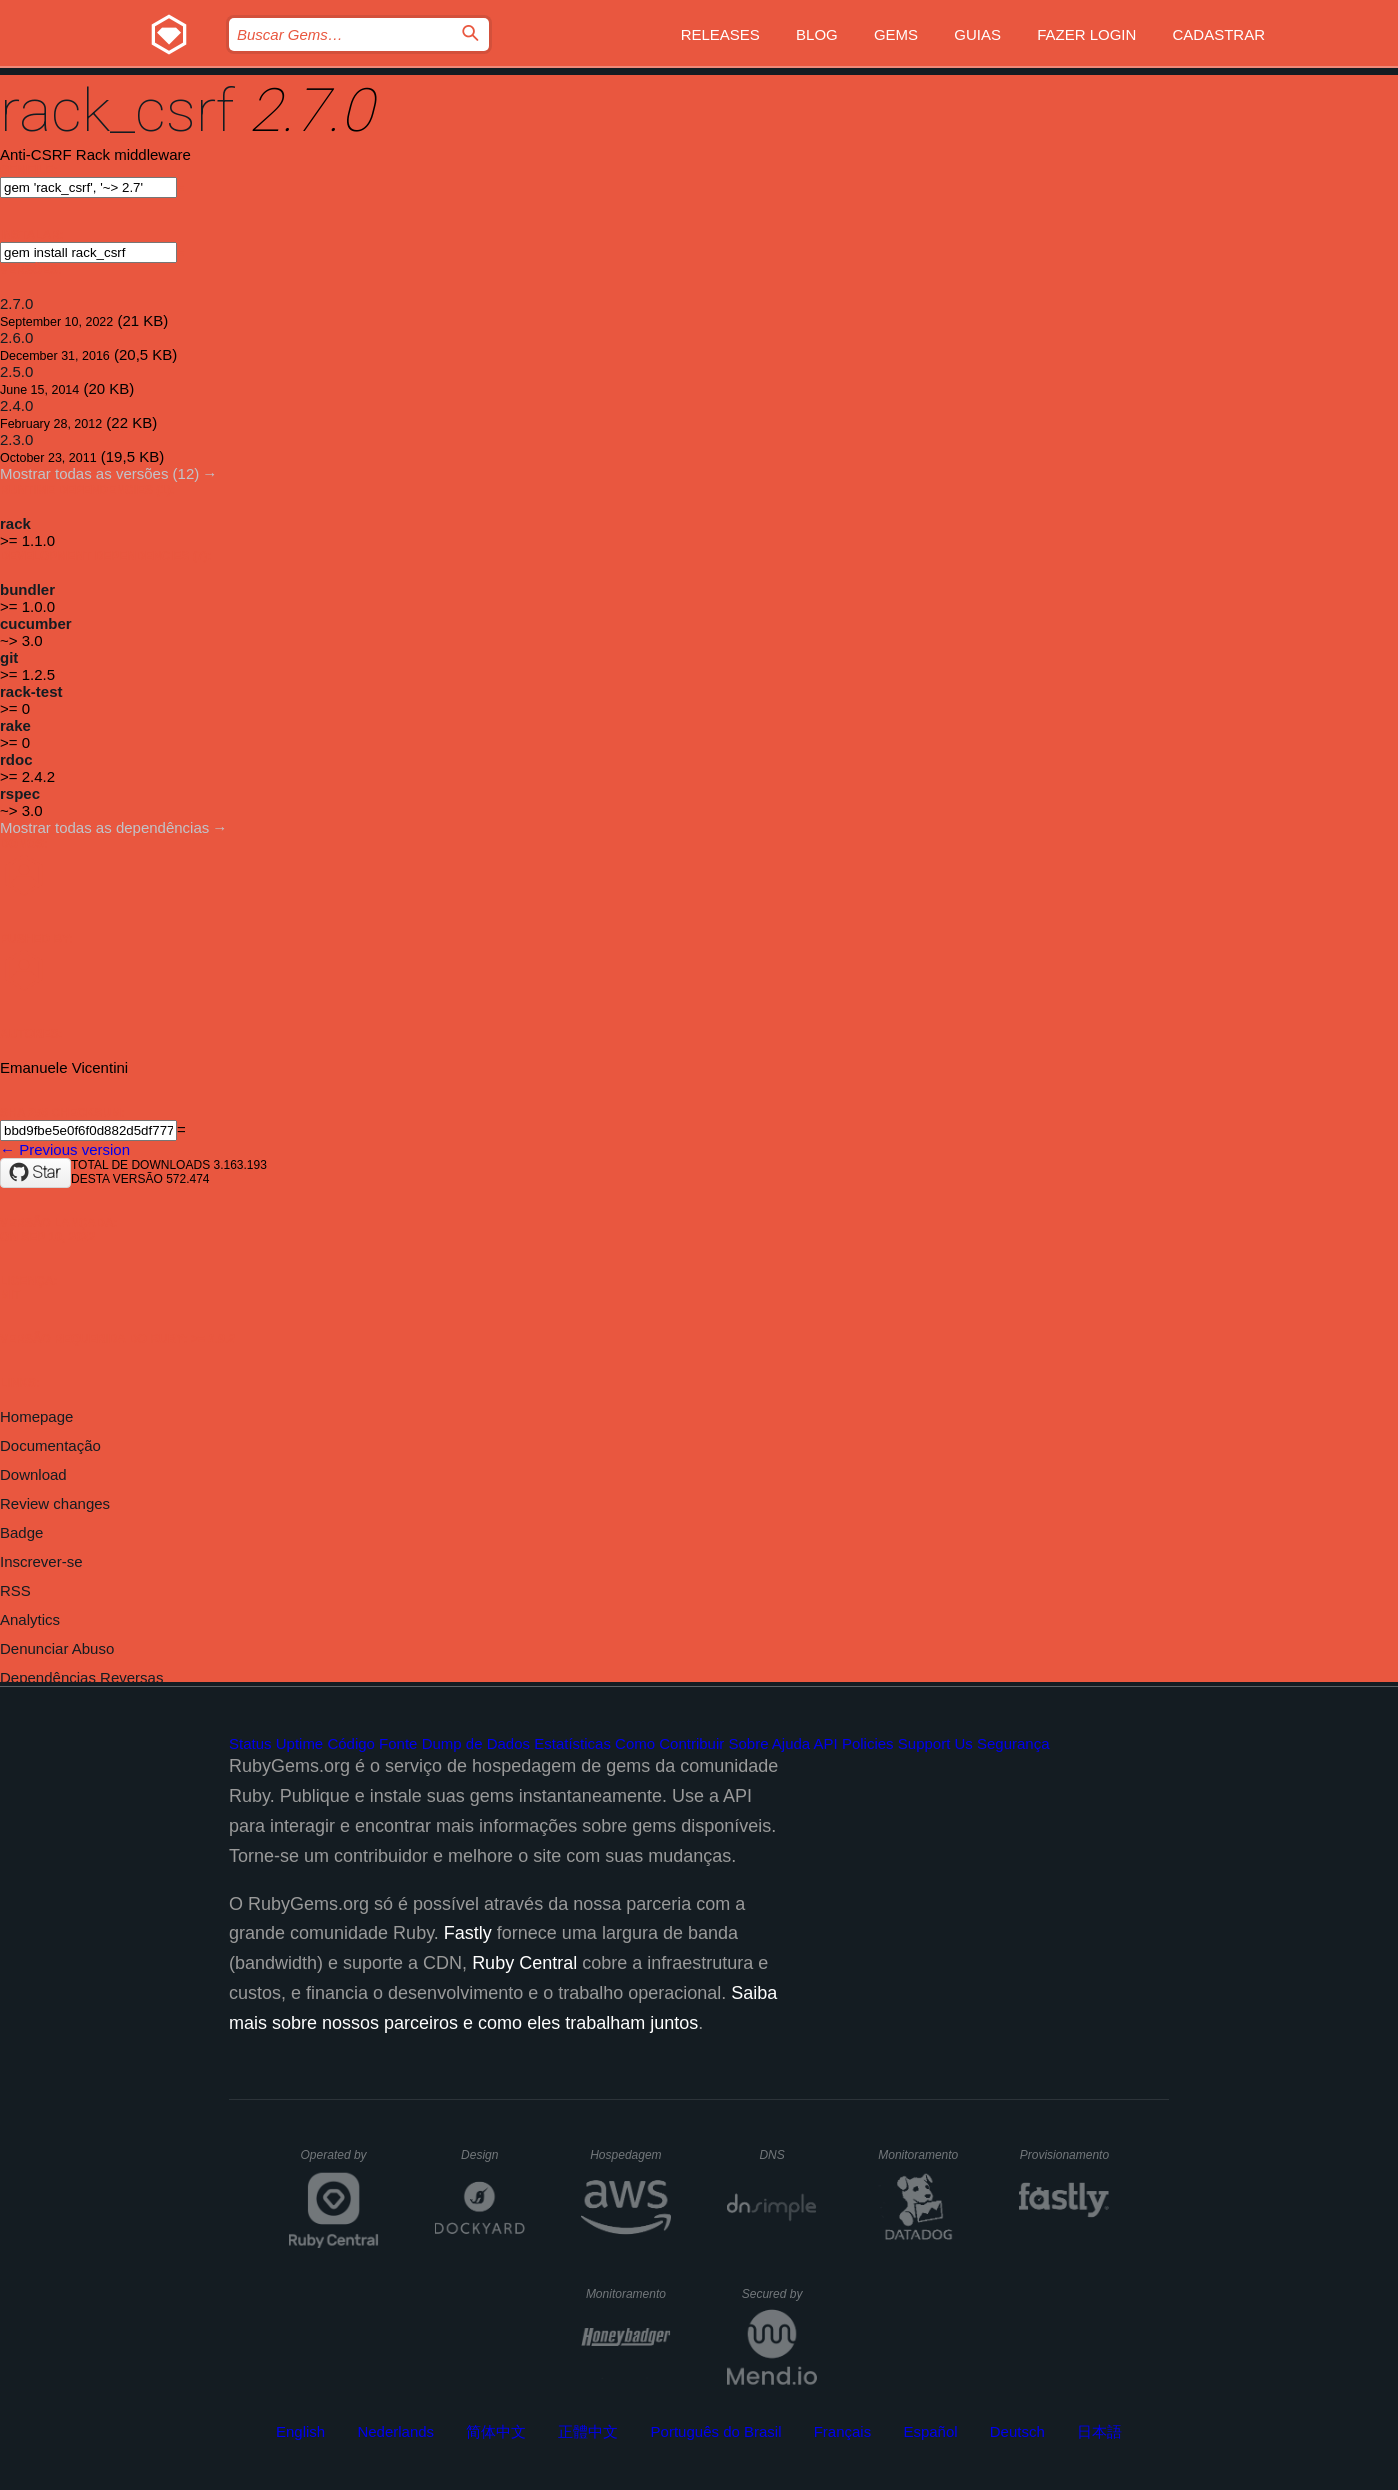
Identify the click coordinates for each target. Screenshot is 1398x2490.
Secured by (779, 2294)
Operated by (340, 2162)
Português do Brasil (716, 2431)
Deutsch (1017, 2431)
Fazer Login (1086, 34)
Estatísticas (572, 1743)
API (826, 1743)
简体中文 (496, 2431)
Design (493, 2155)
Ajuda (791, 1743)
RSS (15, 1590)
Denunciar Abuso (57, 1648)
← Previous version (65, 1149)
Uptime (300, 1743)
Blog (817, 34)
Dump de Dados (476, 1743)
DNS (788, 2155)
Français (843, 2431)
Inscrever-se (41, 1561)
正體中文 (588, 2431)
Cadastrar (1218, 34)
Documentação (50, 1445)
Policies (868, 1743)
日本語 (1099, 2431)
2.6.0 (16, 337)
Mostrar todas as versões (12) (99, 473)
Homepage (36, 1416)
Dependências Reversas (81, 1677)
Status (250, 1743)
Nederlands (395, 2431)
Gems (896, 34)
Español (930, 2431)
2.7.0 (16, 303)
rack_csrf (117, 110)
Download (33, 1474)
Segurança (1013, 1743)
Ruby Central (524, 1963)
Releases (720, 34)
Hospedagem (630, 2155)
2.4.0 (16, 405)
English (300, 2431)
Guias (977, 34)
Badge (21, 1532)
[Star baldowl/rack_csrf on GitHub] (35, 1173)
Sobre (748, 1743)
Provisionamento (1065, 2155)
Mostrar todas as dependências (104, 827)
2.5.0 (16, 371)
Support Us (935, 1743)
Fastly (468, 1933)
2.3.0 (16, 439)
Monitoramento (920, 2155)
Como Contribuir (669, 1743)
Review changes (55, 1503)
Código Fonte (372, 1743)
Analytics (30, 1619)
